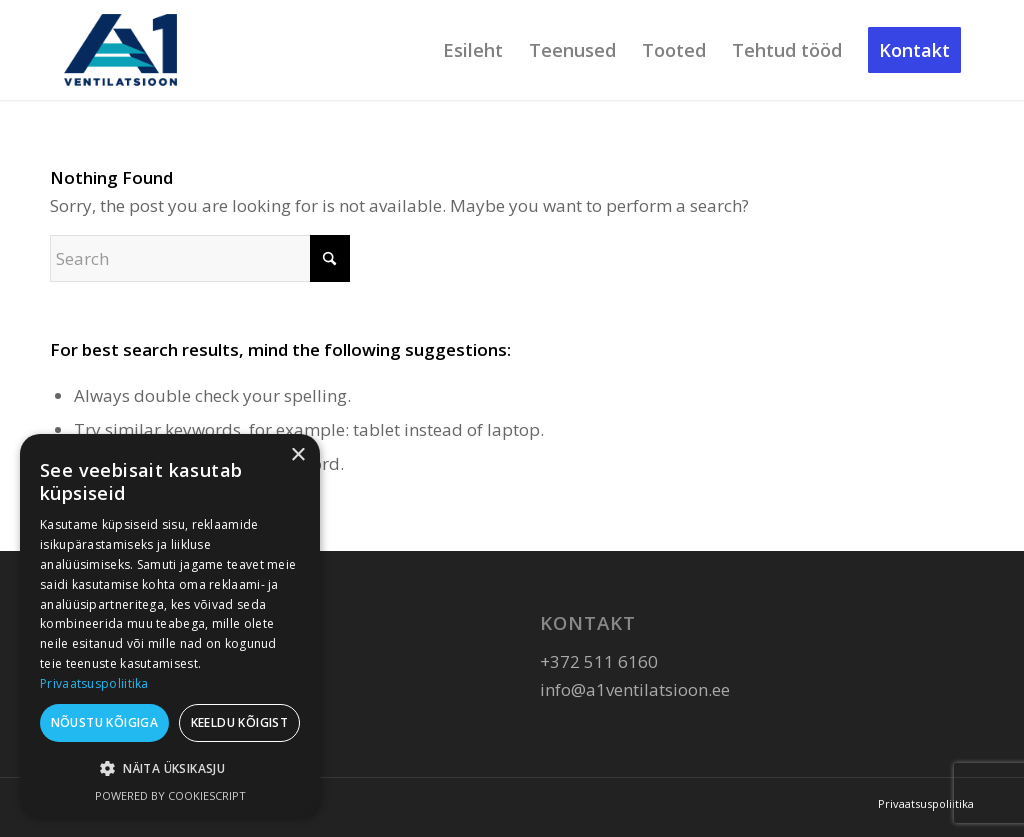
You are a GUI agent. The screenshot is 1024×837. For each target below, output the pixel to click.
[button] (170, 769)
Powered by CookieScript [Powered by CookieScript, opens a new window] (170, 795)
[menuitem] (473, 50)
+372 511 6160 (599, 661)
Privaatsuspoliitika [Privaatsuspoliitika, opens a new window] (94, 683)
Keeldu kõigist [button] (240, 722)
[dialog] (170, 625)
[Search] (200, 258)
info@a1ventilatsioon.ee (635, 689)
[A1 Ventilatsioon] (120, 50)
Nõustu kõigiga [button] (105, 722)
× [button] (297, 455)
